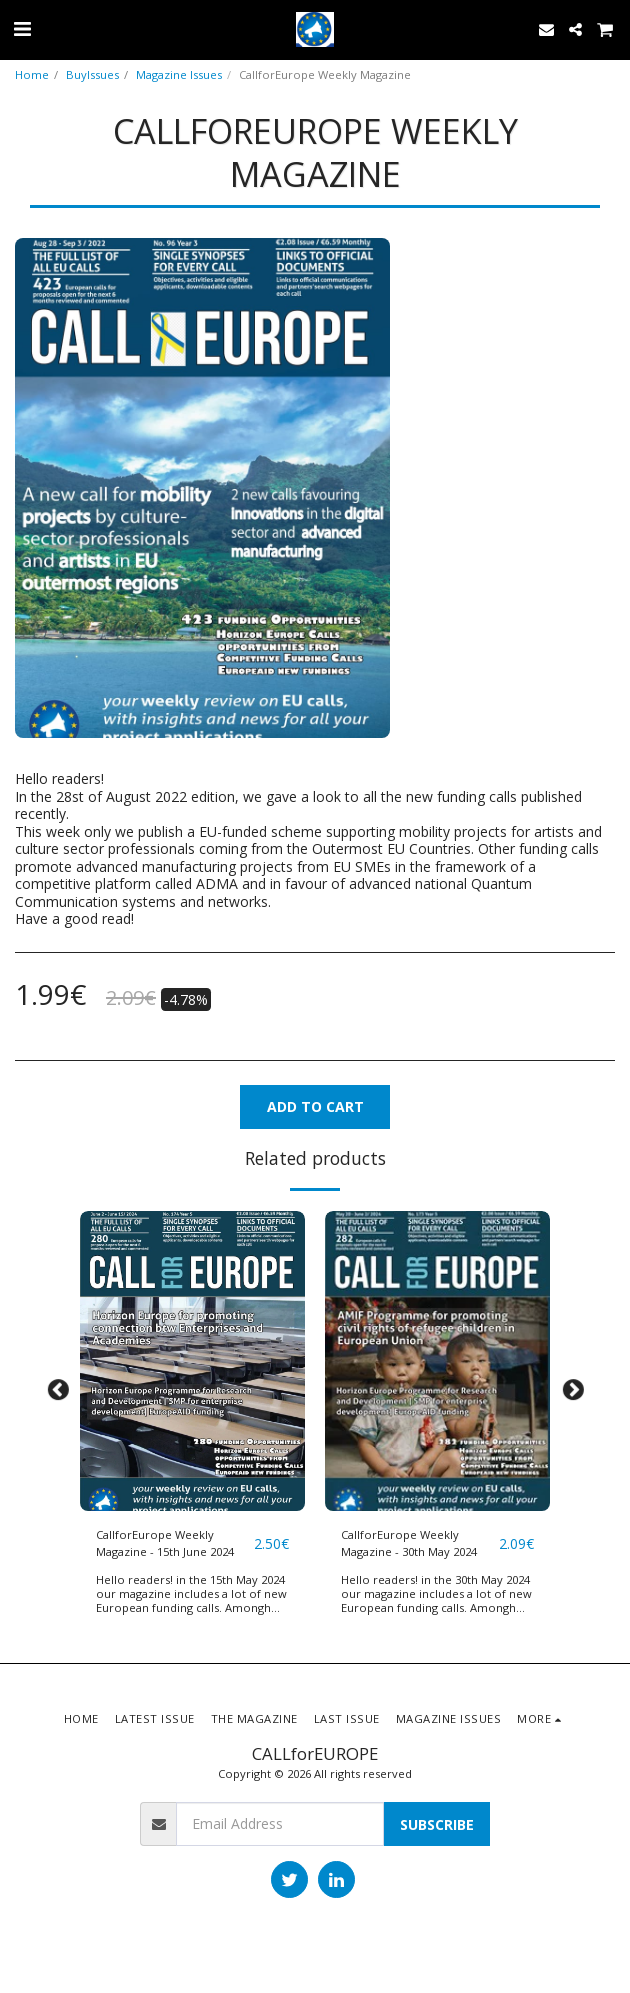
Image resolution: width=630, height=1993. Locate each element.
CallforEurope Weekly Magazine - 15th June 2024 (165, 1543)
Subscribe (437, 1824)
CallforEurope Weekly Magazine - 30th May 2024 (409, 1543)
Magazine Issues (179, 74)
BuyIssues (92, 74)
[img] (192, 1361)
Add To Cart (315, 1106)
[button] (22, 28)
